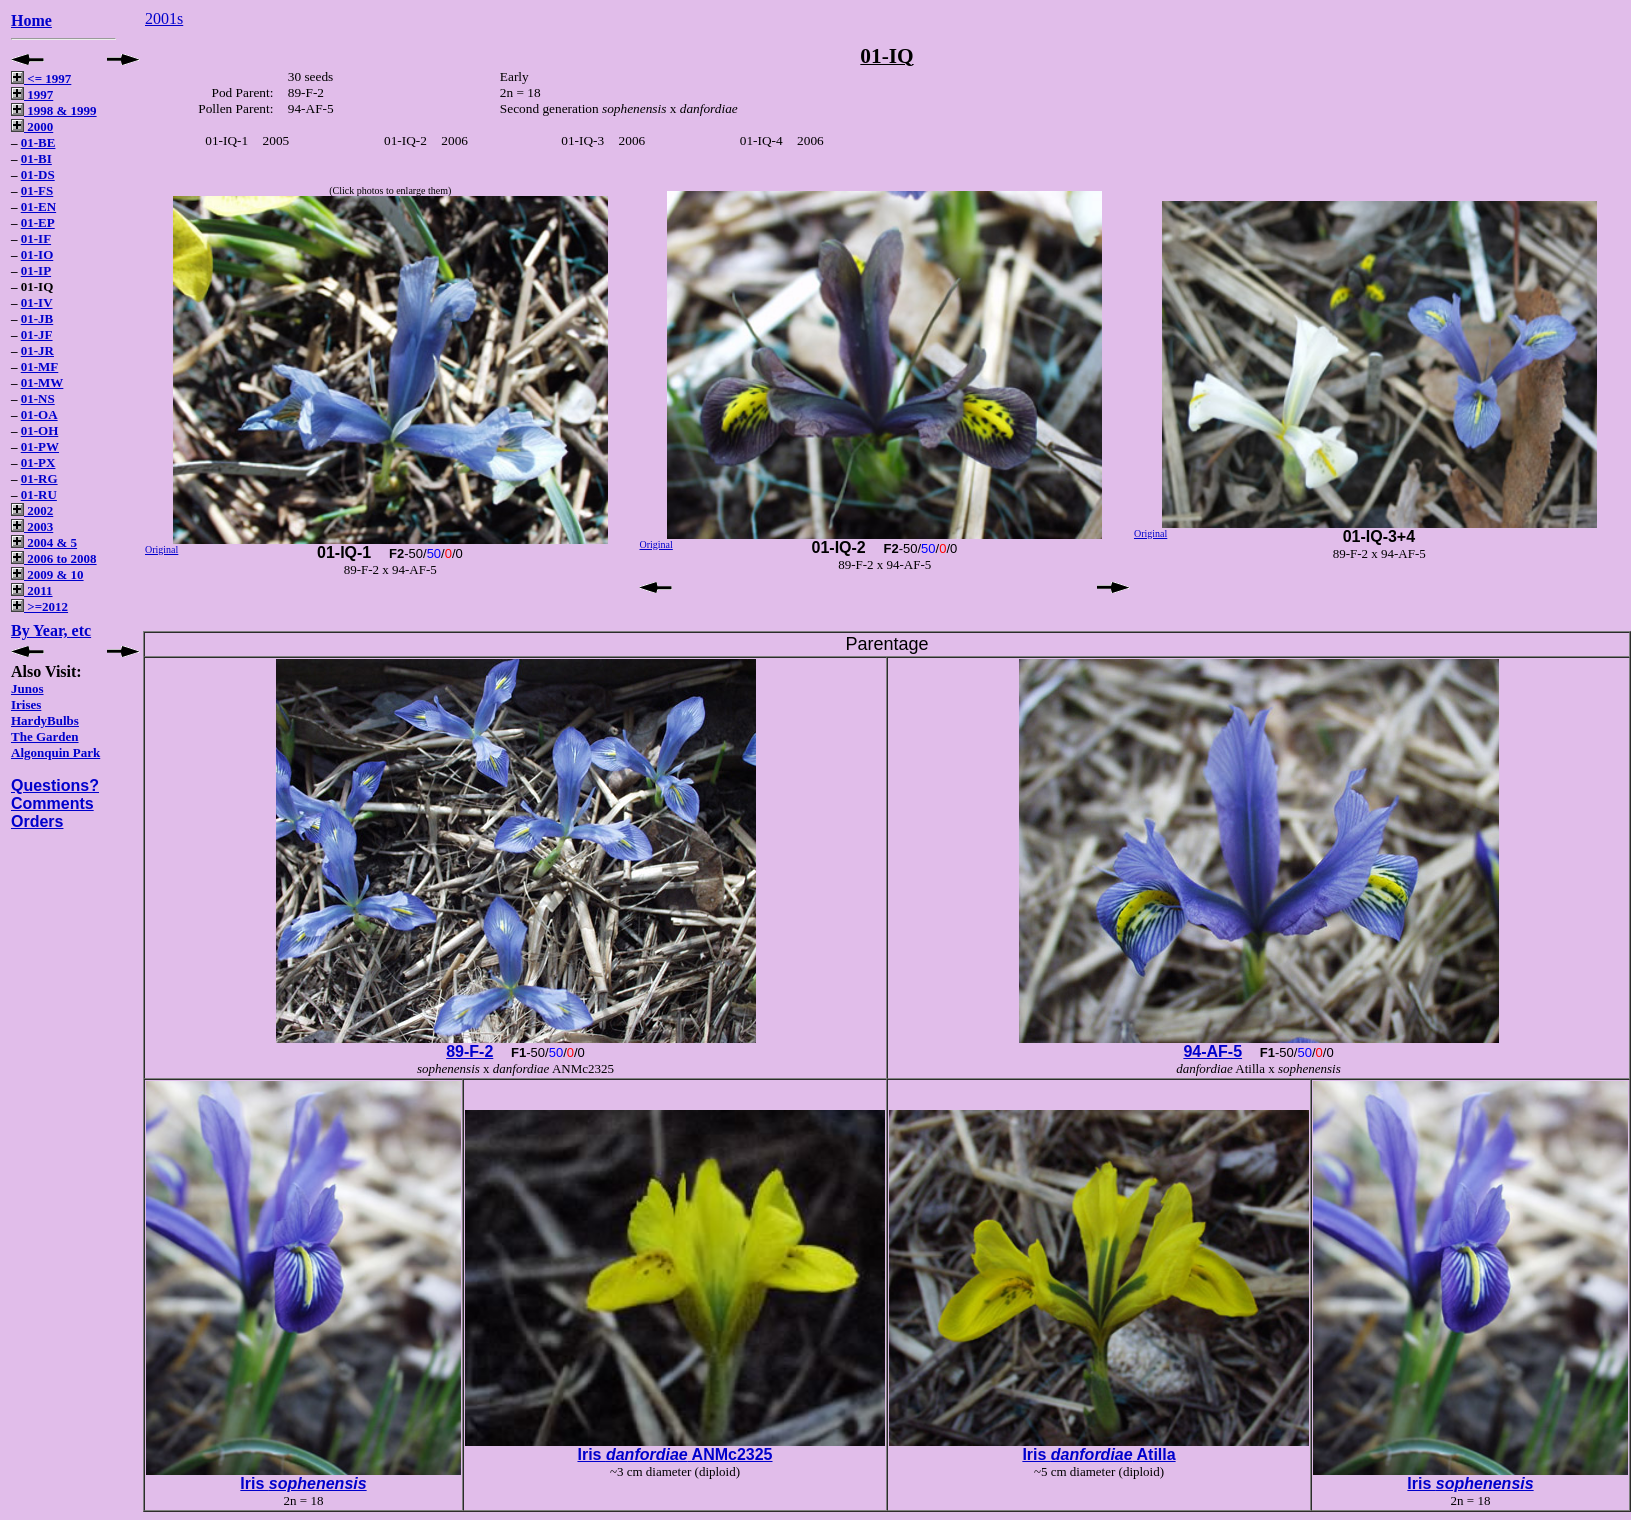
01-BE (38, 142)
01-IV (37, 302)
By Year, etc (51, 630)
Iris (303, 1483)
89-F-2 (469, 1051)
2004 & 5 (44, 542)
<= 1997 (41, 78)
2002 (32, 510)
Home (31, 20)
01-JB (37, 318)
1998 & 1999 (54, 110)
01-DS (38, 174)
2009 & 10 (47, 574)
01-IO (37, 254)
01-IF (36, 238)
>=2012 (39, 606)
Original (161, 549)
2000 (32, 126)
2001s (164, 18)
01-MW (42, 382)
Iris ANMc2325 (674, 1454)
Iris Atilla (1098, 1454)
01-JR (37, 350)
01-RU (39, 494)
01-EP (38, 222)
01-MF (40, 366)
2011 (32, 590)
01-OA (39, 414)
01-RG (39, 478)
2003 (32, 526)
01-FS (37, 190)
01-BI (36, 158)
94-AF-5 (1212, 1051)
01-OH (40, 430)
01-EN (38, 206)
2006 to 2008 (54, 558)
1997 (32, 94)
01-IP (36, 270)
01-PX (38, 462)
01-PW (40, 446)
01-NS (38, 398)
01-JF (37, 334)
